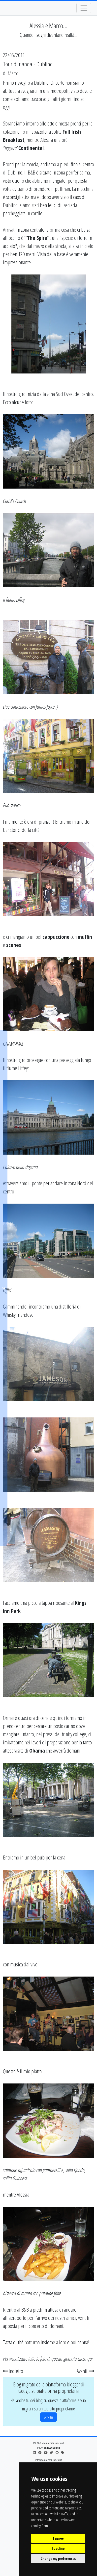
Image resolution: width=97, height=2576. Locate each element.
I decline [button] (58, 2548)
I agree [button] (58, 2538)
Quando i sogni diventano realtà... (48, 34)
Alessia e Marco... (48, 25)
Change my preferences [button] (58, 2558)
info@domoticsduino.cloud (48, 2460)
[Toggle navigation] (83, 8)
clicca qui (85, 2358)
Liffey (20, 599)
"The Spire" (37, 237)
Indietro (13, 2371)
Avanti (85, 2371)
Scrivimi (48, 2417)
